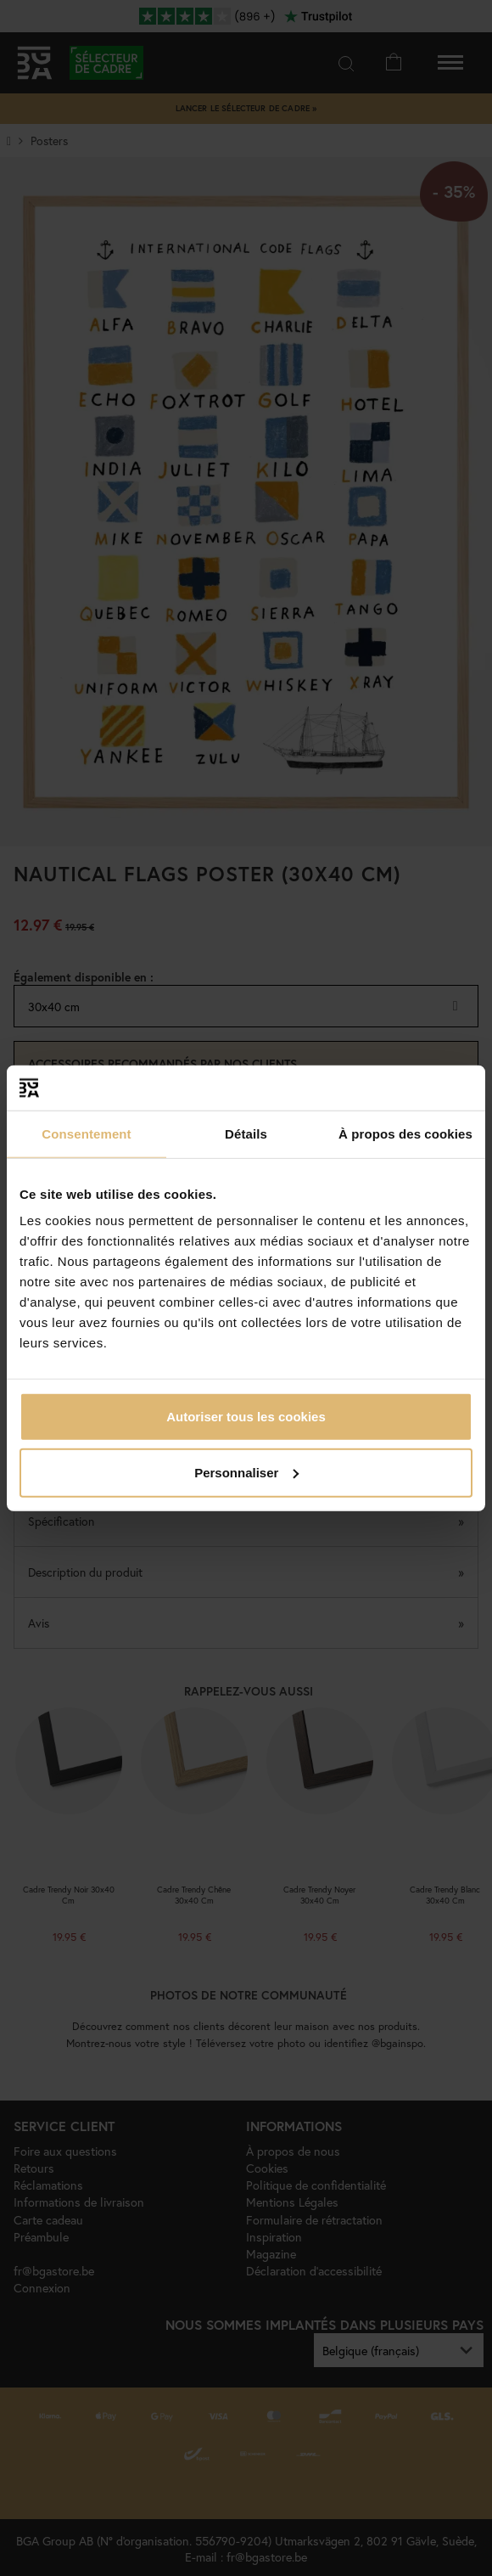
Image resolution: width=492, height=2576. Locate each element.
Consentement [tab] (86, 1133)
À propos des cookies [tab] (405, 1133)
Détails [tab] (246, 1133)
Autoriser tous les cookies (246, 1416)
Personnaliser (246, 1472)
